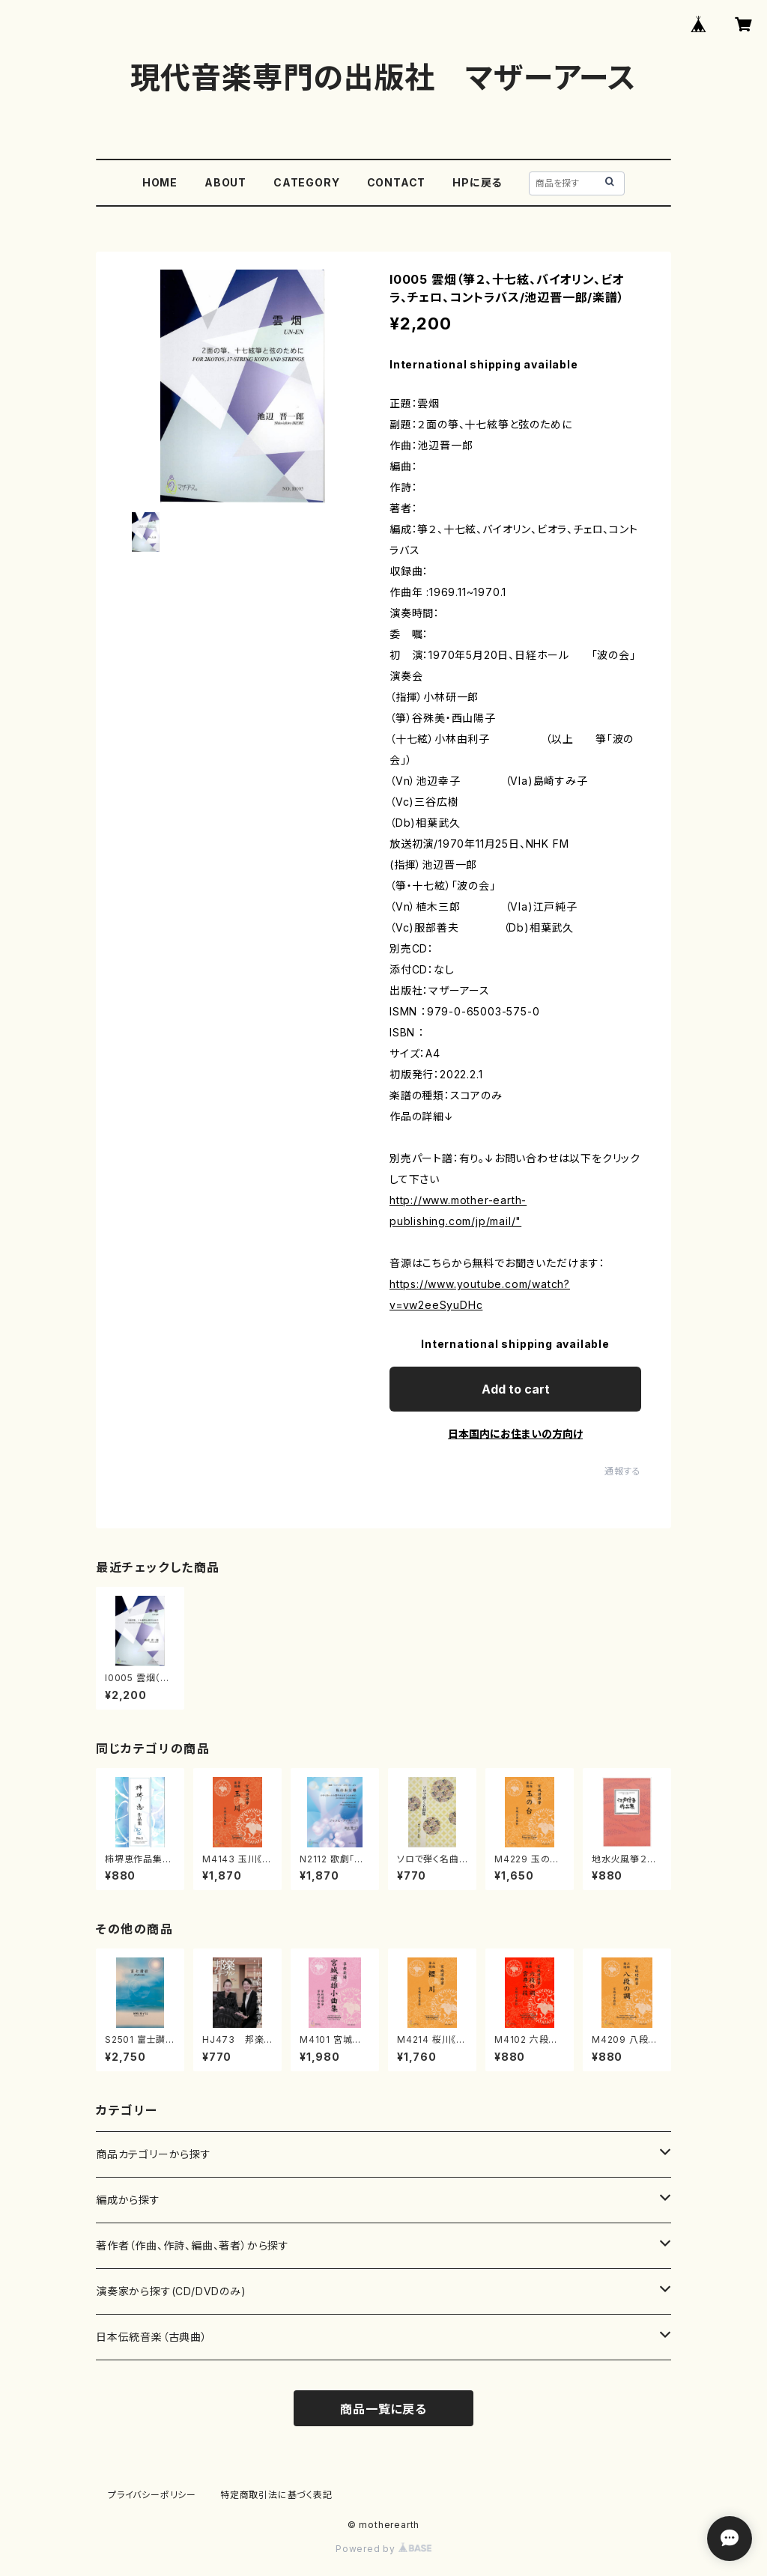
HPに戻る (477, 182)
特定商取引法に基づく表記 (276, 2494)
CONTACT (396, 182)
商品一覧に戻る (383, 2409)
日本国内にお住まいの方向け (515, 1433)
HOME (160, 182)
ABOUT (225, 182)
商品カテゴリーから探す (153, 2154)
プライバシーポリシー (152, 2494)
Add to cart (516, 1389)
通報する (622, 1471)
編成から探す (128, 2199)
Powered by (383, 2548)
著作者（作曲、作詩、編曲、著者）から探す (192, 2245)
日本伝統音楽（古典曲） (151, 2336)
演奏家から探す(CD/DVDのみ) (171, 2291)
